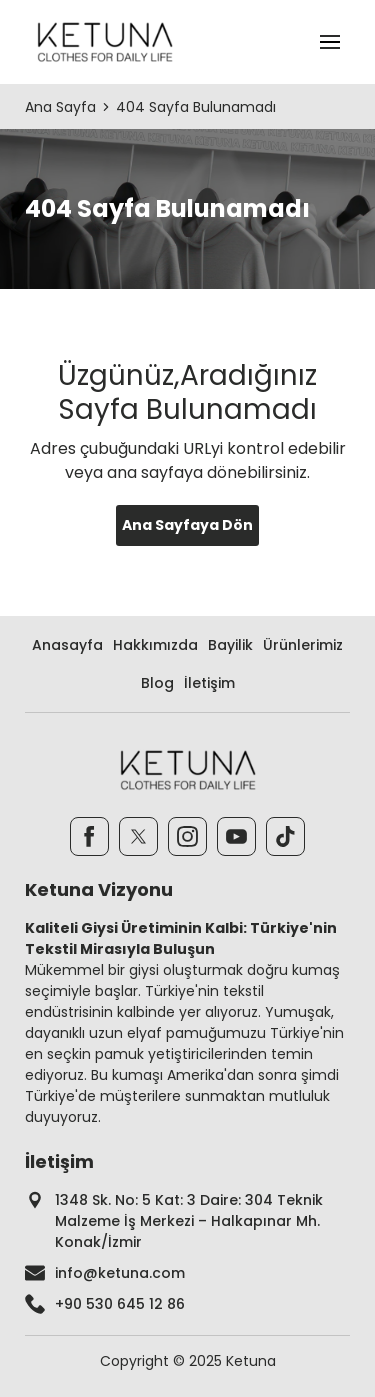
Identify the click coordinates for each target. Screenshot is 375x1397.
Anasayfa (67, 645)
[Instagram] (187, 836)
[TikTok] (285, 836)
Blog (157, 683)
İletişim (209, 683)
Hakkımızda (155, 645)
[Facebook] (89, 836)
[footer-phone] (187, 1304)
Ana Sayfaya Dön (187, 525)
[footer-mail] (187, 1273)
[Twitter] (138, 836)
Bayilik (230, 645)
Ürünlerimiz (303, 645)
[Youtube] (236, 836)
